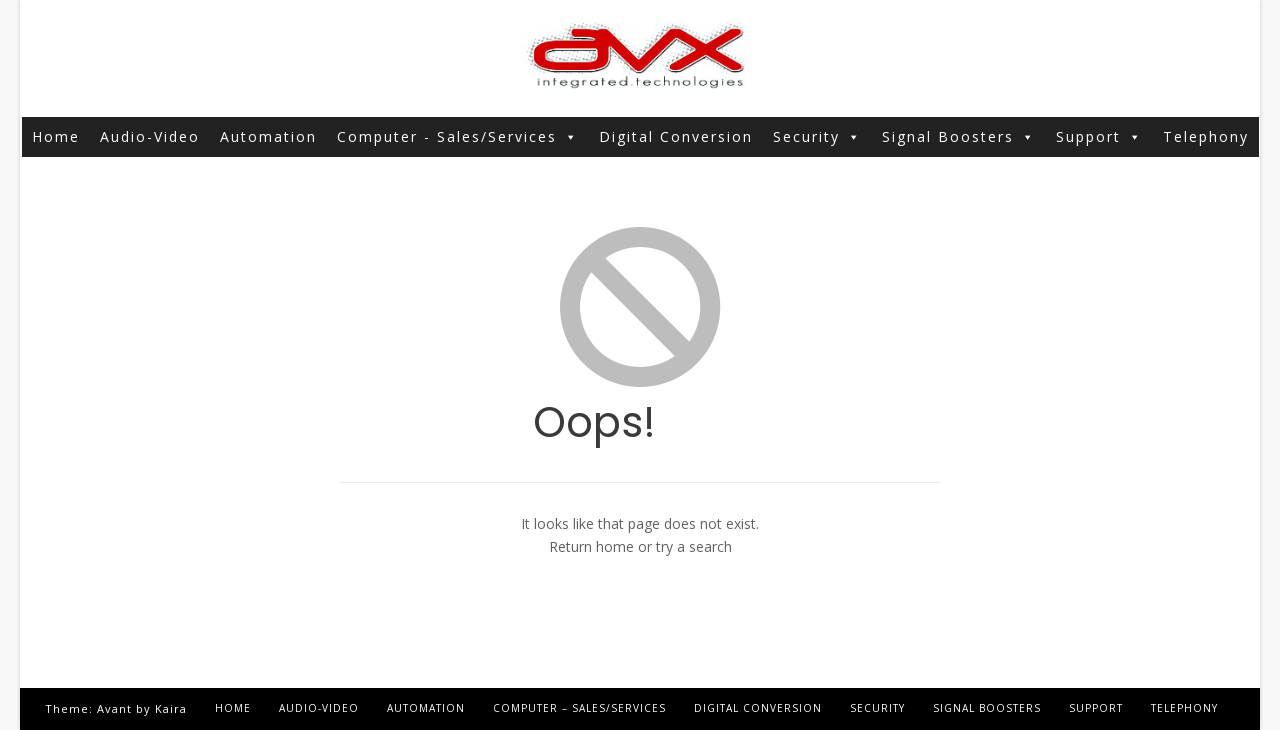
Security (817, 137)
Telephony (1206, 136)
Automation (268, 136)
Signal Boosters (959, 137)
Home (56, 136)
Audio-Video (150, 136)
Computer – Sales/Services (579, 708)
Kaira (171, 708)
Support (1099, 137)
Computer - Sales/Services (458, 137)
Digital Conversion (676, 136)
